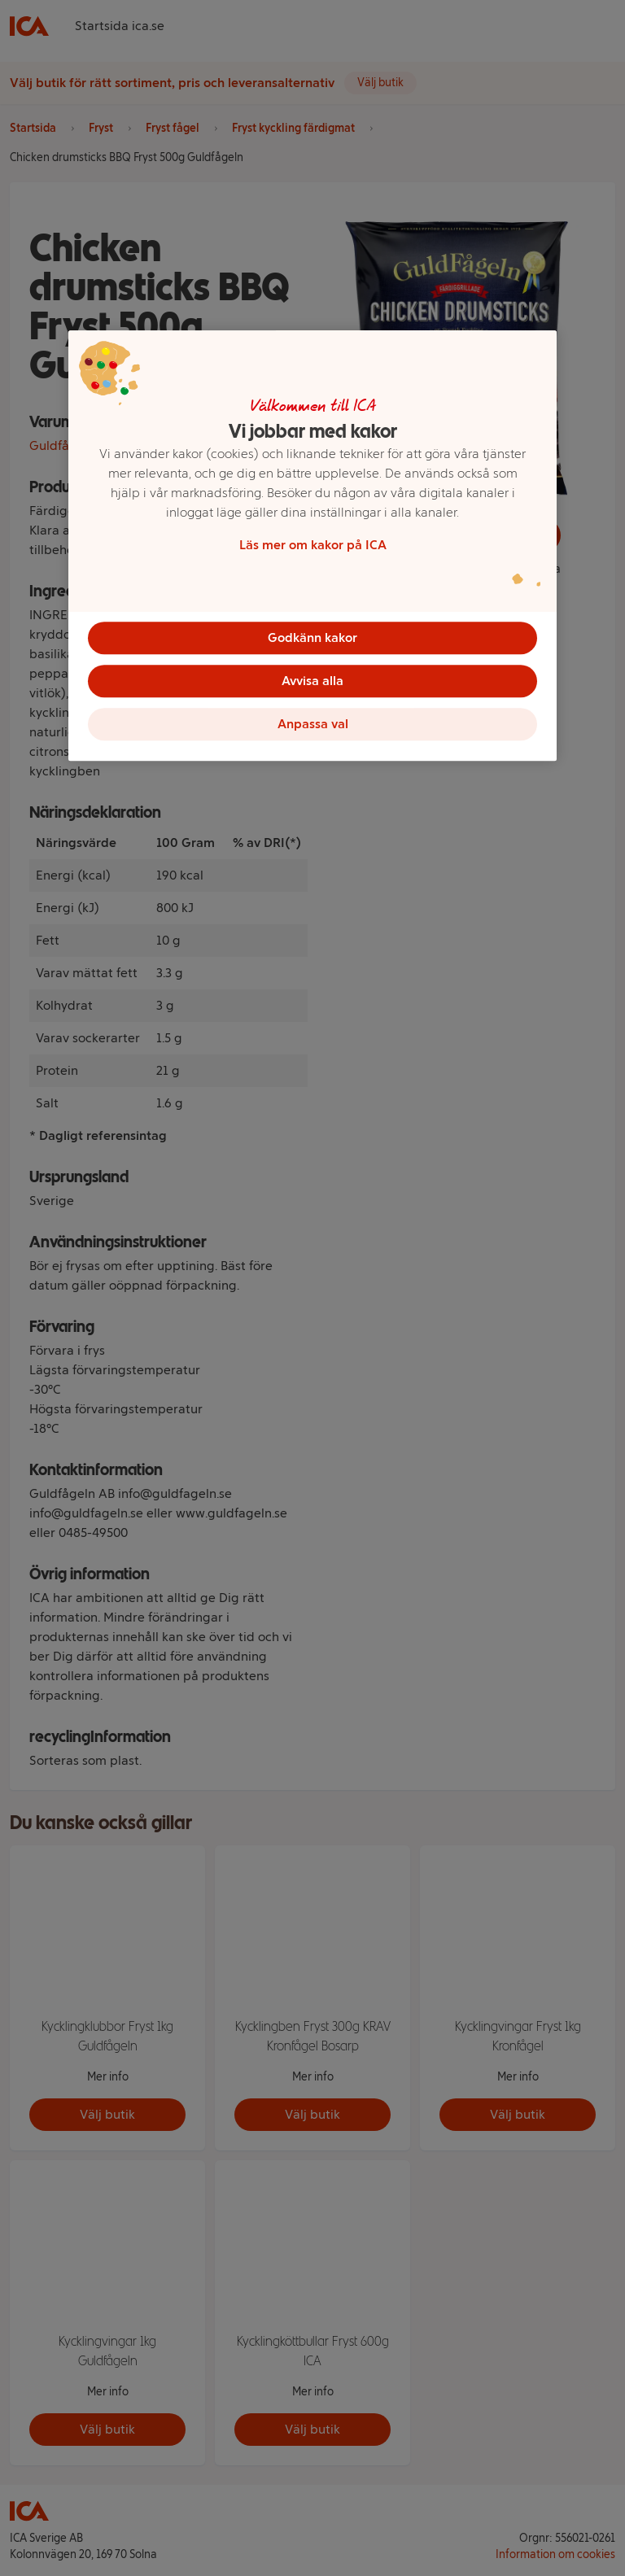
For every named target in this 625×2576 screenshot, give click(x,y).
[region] (312, 548)
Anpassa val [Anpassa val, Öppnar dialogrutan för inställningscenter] (313, 728)
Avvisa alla (312, 682)
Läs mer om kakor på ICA (313, 544)
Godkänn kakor (312, 636)
